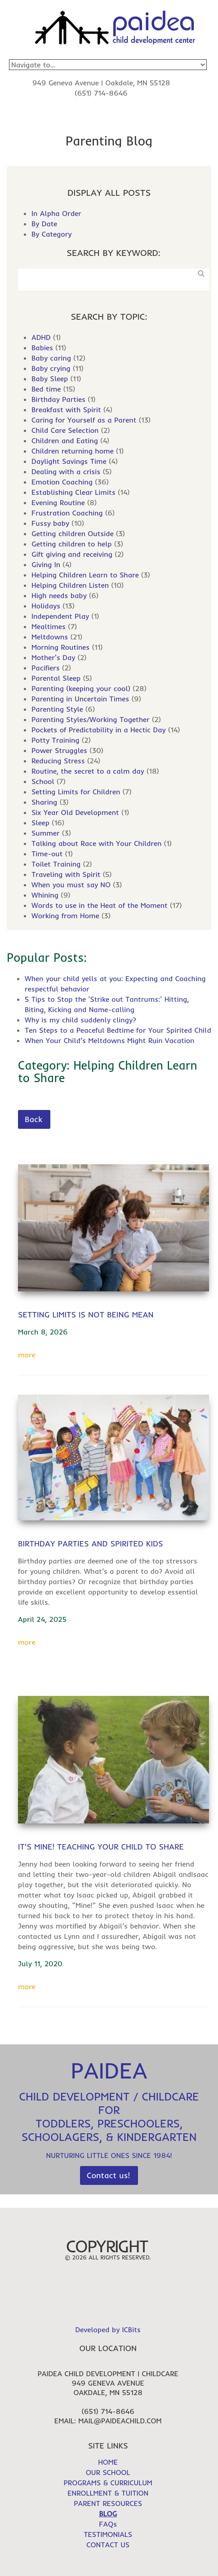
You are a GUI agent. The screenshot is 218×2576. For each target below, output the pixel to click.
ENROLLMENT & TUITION (107, 2492)
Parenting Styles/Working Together (90, 719)
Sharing (44, 801)
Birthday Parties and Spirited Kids (90, 1543)
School (42, 781)
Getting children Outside (72, 533)
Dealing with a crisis (65, 471)
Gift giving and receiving (71, 554)
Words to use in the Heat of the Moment (99, 905)
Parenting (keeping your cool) (80, 688)
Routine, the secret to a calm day (87, 770)
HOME (108, 2461)
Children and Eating (64, 440)
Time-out (46, 853)
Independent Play (60, 616)
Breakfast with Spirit (66, 409)
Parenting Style (57, 709)
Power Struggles (59, 750)
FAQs (108, 2523)
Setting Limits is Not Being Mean (86, 1314)
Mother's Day (53, 657)
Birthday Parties (58, 399)
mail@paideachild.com (119, 2420)
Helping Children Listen (70, 585)
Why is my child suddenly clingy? (80, 1019)
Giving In (45, 564)
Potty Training (55, 739)
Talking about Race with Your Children (96, 843)
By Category (51, 233)
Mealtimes (48, 626)
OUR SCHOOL (108, 2472)
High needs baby (59, 595)
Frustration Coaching (67, 512)
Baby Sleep (49, 378)
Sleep (40, 822)
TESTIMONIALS (108, 2534)
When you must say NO (71, 884)
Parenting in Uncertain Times (80, 698)
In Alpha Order (56, 213)
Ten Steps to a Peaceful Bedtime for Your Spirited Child (118, 1030)
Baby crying (51, 368)
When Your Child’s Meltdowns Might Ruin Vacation (109, 1040)
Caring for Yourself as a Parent (83, 419)
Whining (44, 894)
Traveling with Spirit (65, 874)
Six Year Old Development (75, 812)
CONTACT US (107, 2544)
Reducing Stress (58, 760)
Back (33, 1119)
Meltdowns (49, 636)
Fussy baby (50, 523)
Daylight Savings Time (69, 461)
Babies (42, 347)
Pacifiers (45, 667)
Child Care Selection (64, 430)
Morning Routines (60, 647)
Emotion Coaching (62, 481)
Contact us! (108, 2175)
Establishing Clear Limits (73, 492)
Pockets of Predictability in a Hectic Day (98, 729)
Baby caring (51, 357)
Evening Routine (58, 502)
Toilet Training (55, 863)
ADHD (41, 337)
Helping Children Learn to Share (85, 574)
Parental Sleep (55, 678)
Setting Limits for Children (75, 791)
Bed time (46, 388)
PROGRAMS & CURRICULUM (108, 2482)
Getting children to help (71, 543)
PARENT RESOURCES (108, 2503)
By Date (44, 223)
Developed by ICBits (108, 2329)
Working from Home (65, 915)
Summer (45, 832)
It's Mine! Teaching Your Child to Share (101, 1846)
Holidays (45, 605)
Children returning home (72, 450)
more (27, 1355)
